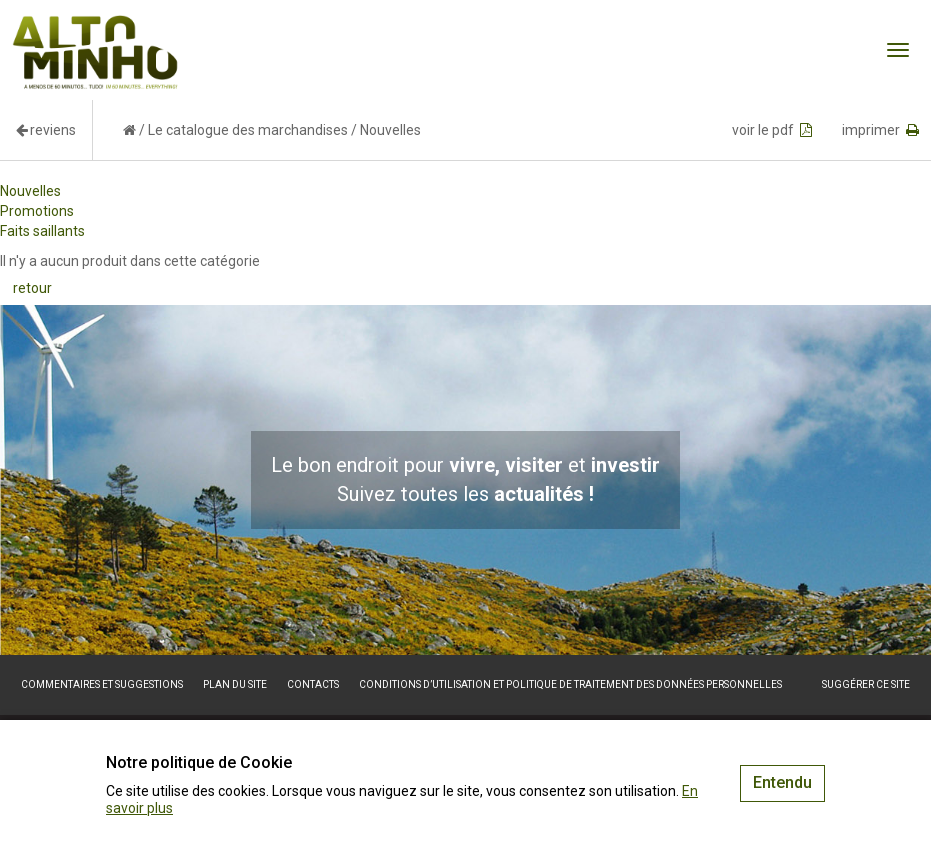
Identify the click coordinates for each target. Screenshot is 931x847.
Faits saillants (42, 231)
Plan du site (235, 684)
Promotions (37, 211)
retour (32, 288)
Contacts (313, 684)
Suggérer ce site (866, 684)
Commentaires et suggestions (102, 684)
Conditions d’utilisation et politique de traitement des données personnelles (570, 684)
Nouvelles (30, 191)
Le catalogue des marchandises (248, 130)
